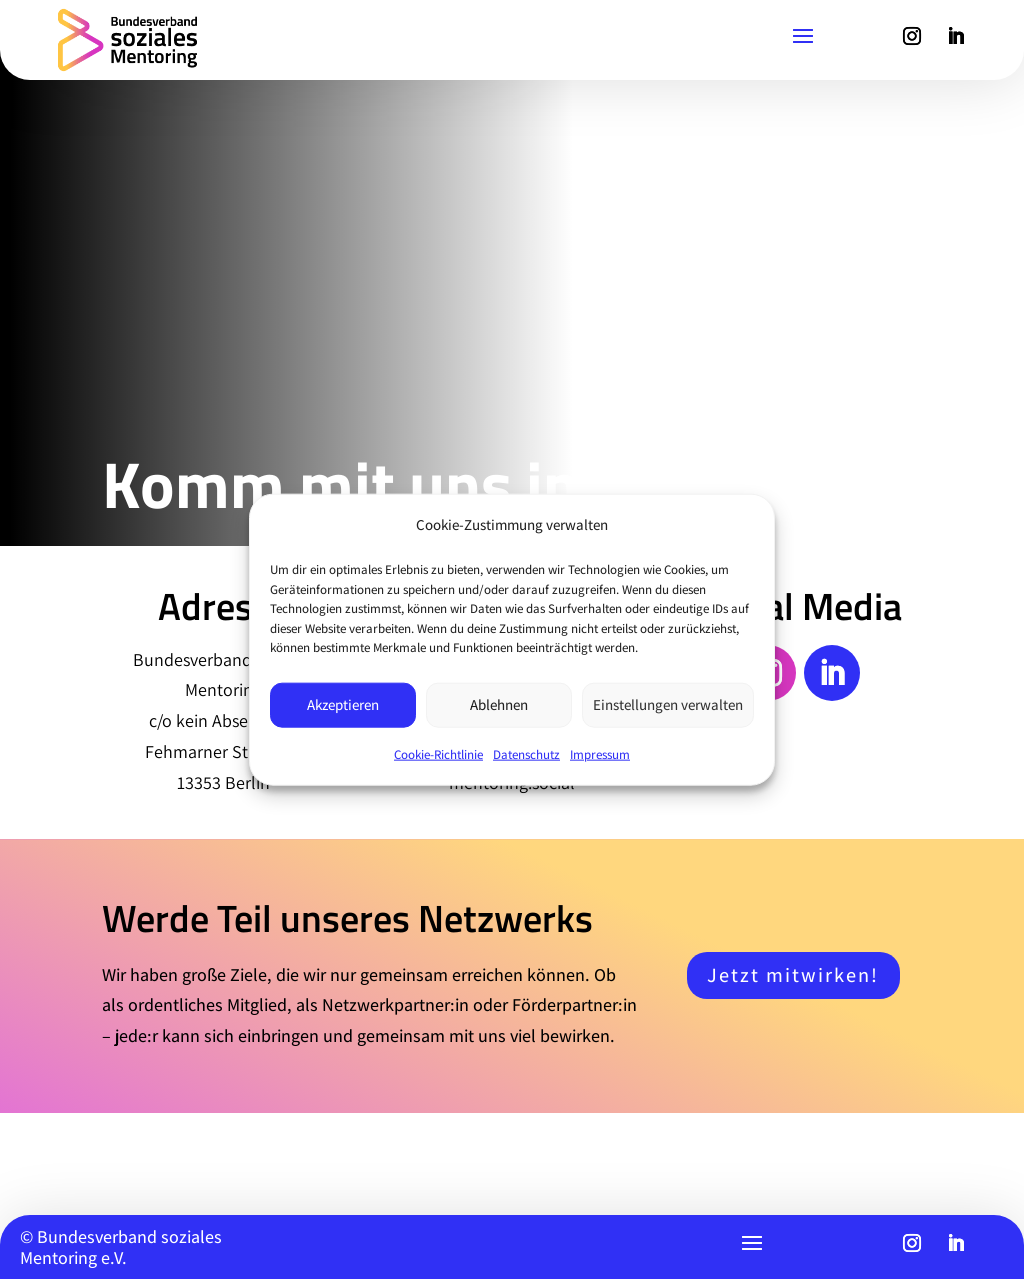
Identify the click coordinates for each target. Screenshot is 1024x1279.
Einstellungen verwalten (668, 704)
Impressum (600, 753)
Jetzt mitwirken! (793, 975)
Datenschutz (526, 753)
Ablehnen (499, 704)
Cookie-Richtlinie (438, 753)
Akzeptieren (343, 704)
